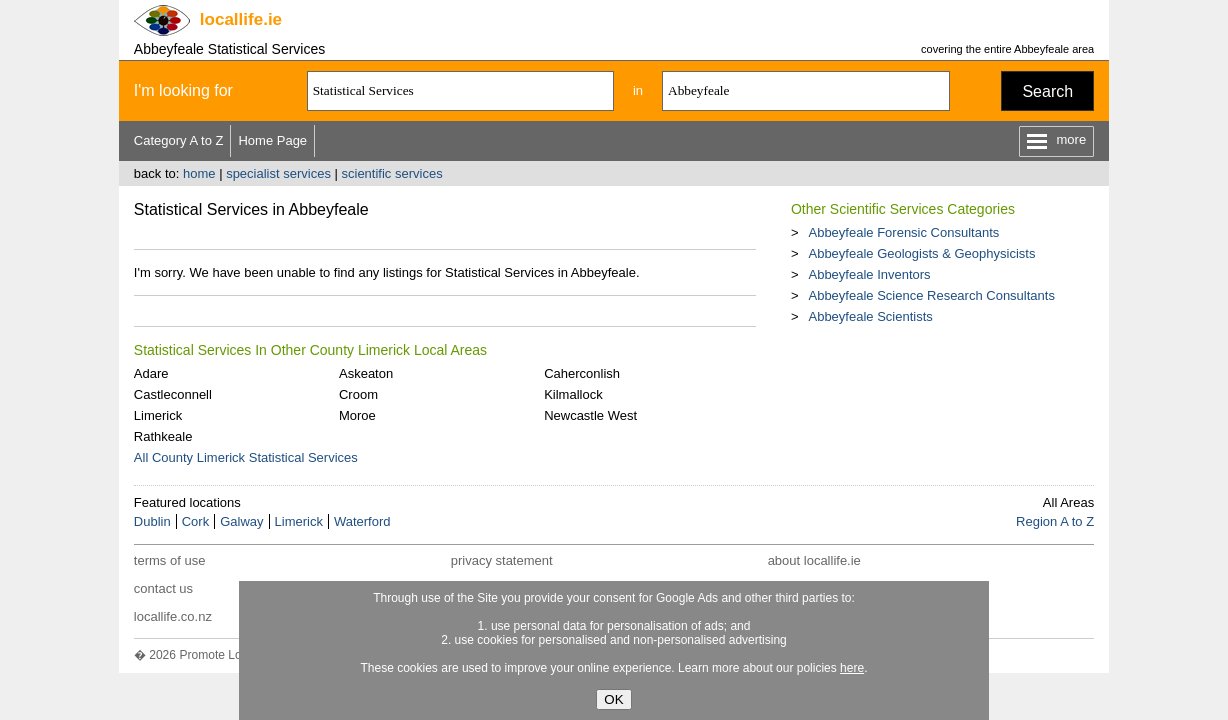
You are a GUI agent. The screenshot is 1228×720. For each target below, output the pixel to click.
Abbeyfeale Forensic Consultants (903, 232)
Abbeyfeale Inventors (869, 274)
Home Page (272, 140)
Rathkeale (163, 436)
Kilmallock (573, 394)
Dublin (152, 521)
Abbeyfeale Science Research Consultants (931, 295)
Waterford (362, 521)
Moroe (357, 415)
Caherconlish (582, 373)
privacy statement (502, 560)
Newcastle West (590, 415)
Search (1047, 91)
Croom (358, 394)
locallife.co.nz (173, 616)
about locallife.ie (814, 560)
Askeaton (366, 373)
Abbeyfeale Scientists (870, 316)
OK (613, 699)
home (199, 173)
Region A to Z (1055, 521)
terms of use (170, 560)
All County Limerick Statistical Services (246, 457)
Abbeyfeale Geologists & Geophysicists (921, 253)
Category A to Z (179, 140)
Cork (195, 521)
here (852, 668)
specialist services (278, 173)
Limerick (158, 415)
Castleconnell (173, 394)
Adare (151, 373)
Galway (241, 521)
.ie (241, 19)
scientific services (392, 173)
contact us (163, 588)
